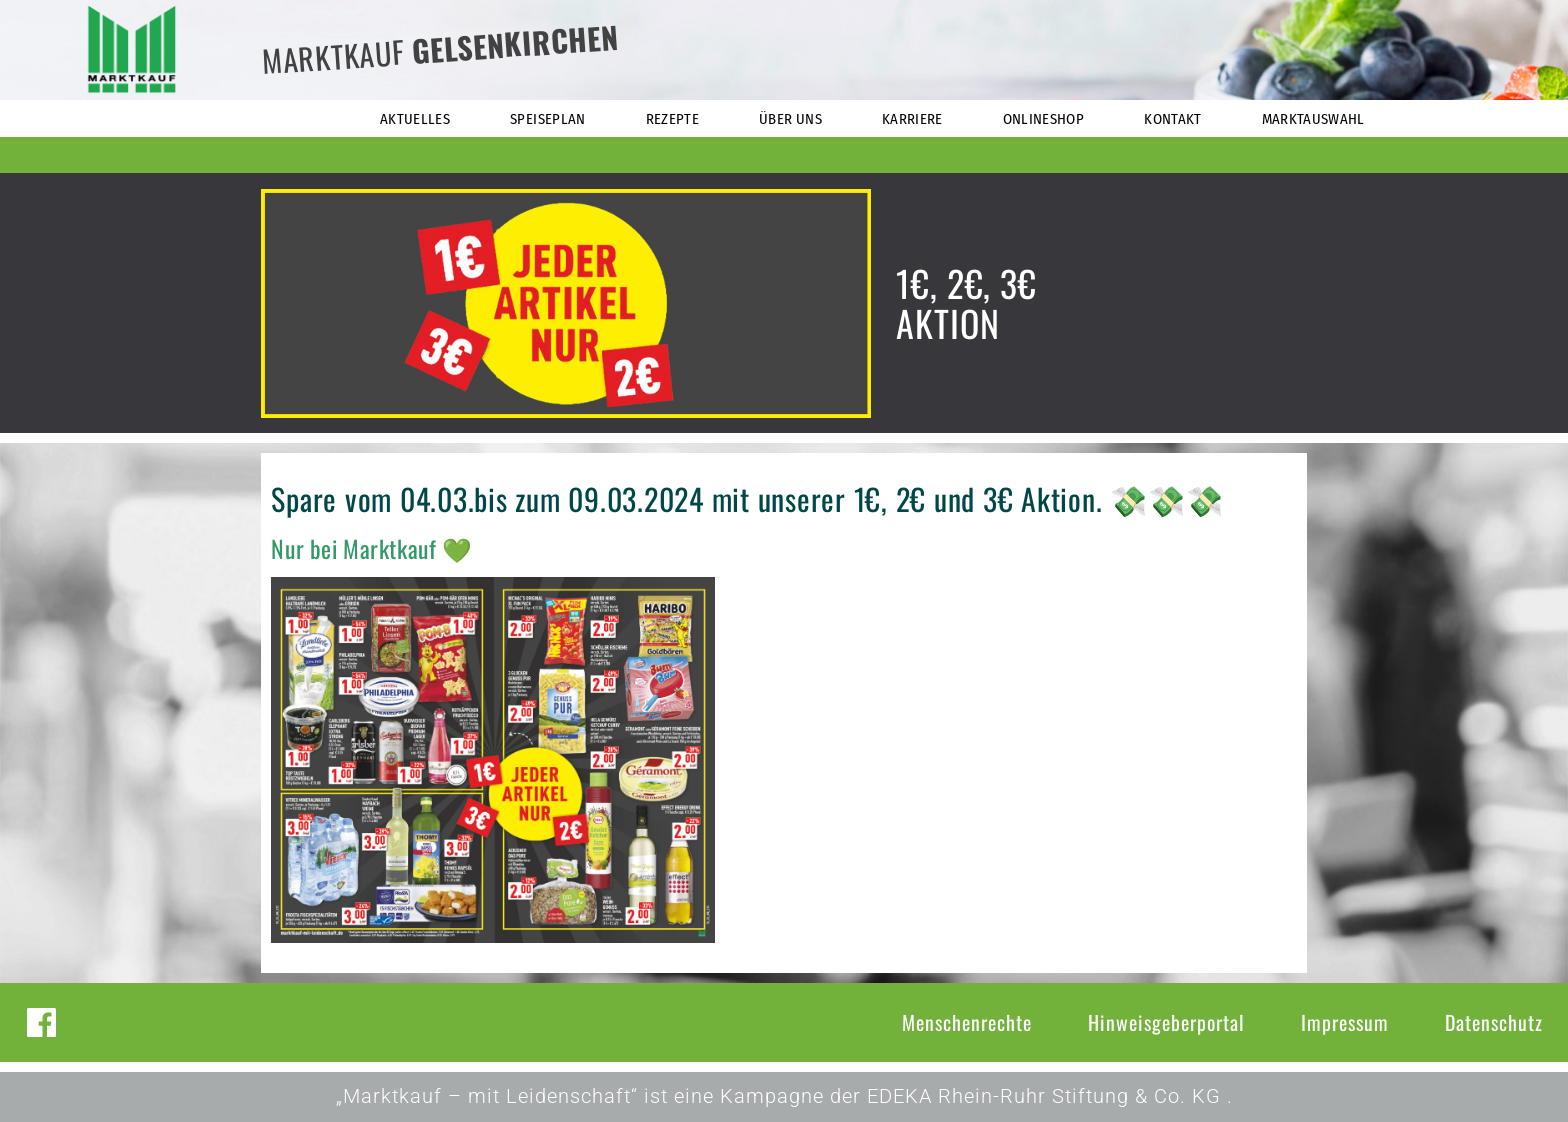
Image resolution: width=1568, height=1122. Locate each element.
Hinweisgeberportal (1166, 1022)
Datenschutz (1494, 1022)
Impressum (1345, 1022)
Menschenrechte (967, 1022)
